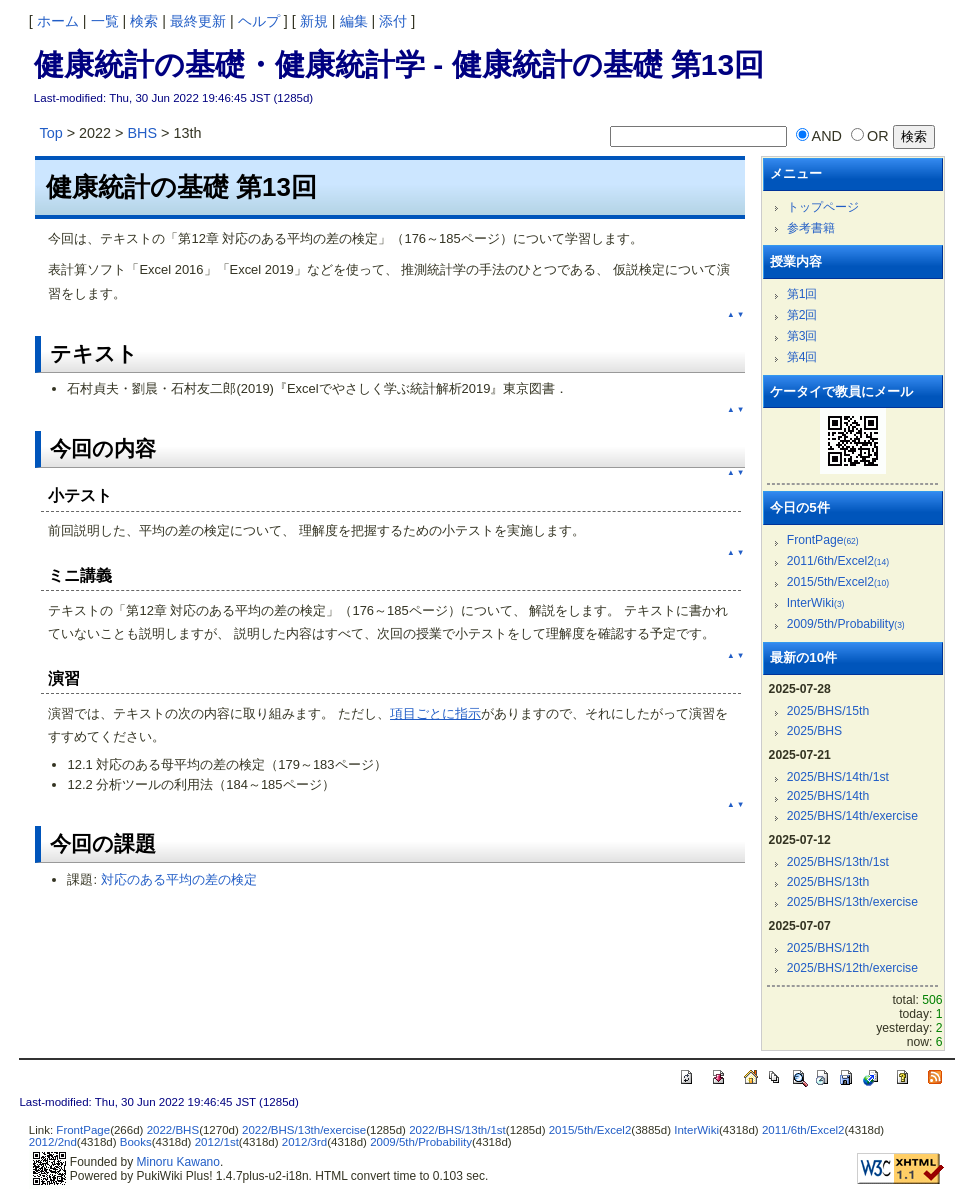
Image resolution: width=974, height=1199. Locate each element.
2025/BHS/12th (828, 948)
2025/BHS (815, 731)
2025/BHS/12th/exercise (852, 968)
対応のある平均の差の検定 (179, 879)
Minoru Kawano (178, 1162)
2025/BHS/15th (828, 711)
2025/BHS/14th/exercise (852, 816)
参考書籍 (811, 228)
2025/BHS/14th (828, 796)
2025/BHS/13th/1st (838, 862)
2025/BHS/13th (828, 882)
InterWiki (816, 603)
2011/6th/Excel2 (838, 561)
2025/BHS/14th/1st (838, 777)
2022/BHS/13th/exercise (304, 1130)
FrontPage (823, 540)
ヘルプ (259, 21)
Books (136, 1142)
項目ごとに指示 (435, 713)
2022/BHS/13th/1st (457, 1130)
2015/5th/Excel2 (838, 582)
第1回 (802, 294)
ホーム (58, 21)
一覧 (105, 21)
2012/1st (217, 1142)
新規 (314, 21)
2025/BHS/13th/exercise (852, 902)
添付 (393, 21)
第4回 (802, 357)
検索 (144, 21)
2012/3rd (304, 1142)
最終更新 (198, 21)
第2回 (802, 315)
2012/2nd (53, 1142)
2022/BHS (173, 1130)
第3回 (802, 336)
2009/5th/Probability (846, 624)
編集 (354, 21)
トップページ (823, 207)
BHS (143, 133)
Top (50, 133)
